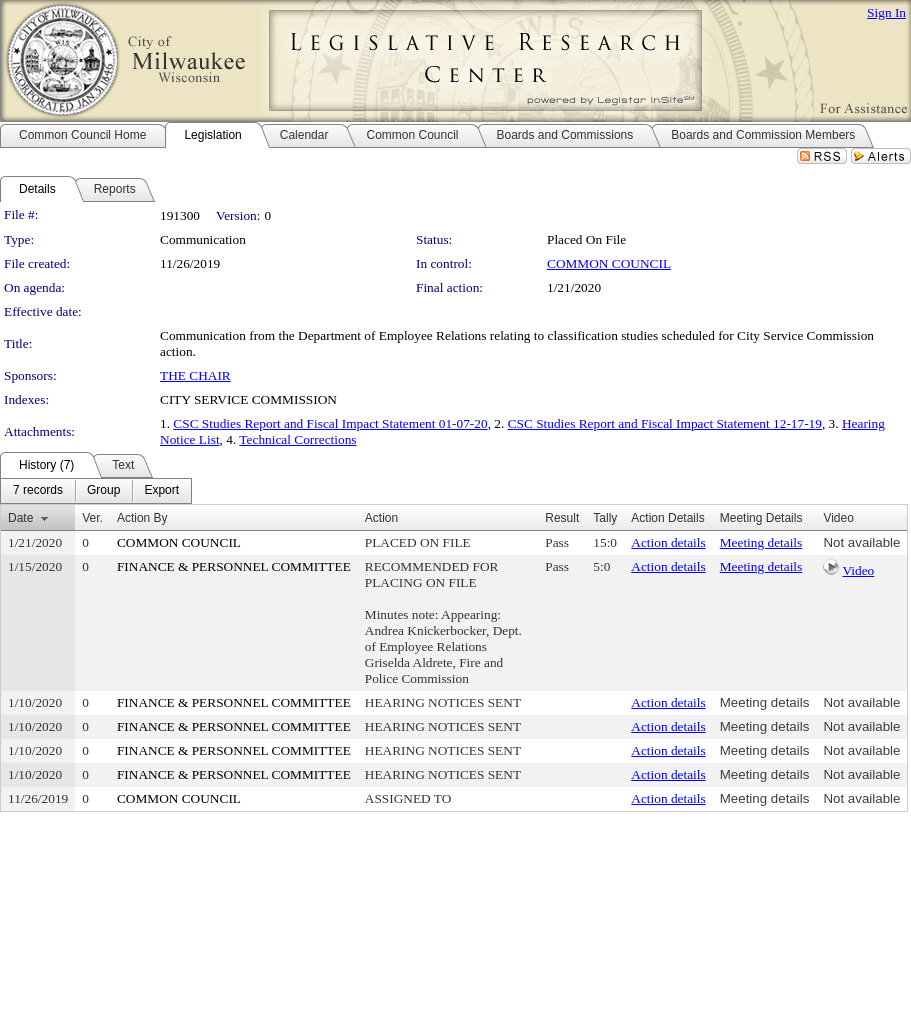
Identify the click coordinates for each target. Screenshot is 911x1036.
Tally (605, 518)
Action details (668, 542)
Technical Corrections (297, 439)
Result (562, 518)
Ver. (92, 518)
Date (20, 518)
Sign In (886, 12)
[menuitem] (38, 491)
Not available (861, 542)
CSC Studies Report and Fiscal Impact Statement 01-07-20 (330, 423)
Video (858, 570)
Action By (142, 518)
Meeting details (761, 542)
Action (381, 518)
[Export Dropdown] (161, 491)
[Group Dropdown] (103, 491)
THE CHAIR (195, 375)
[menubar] (96, 491)
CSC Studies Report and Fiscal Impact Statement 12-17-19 (665, 423)
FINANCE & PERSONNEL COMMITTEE (234, 566)
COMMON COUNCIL (609, 263)
